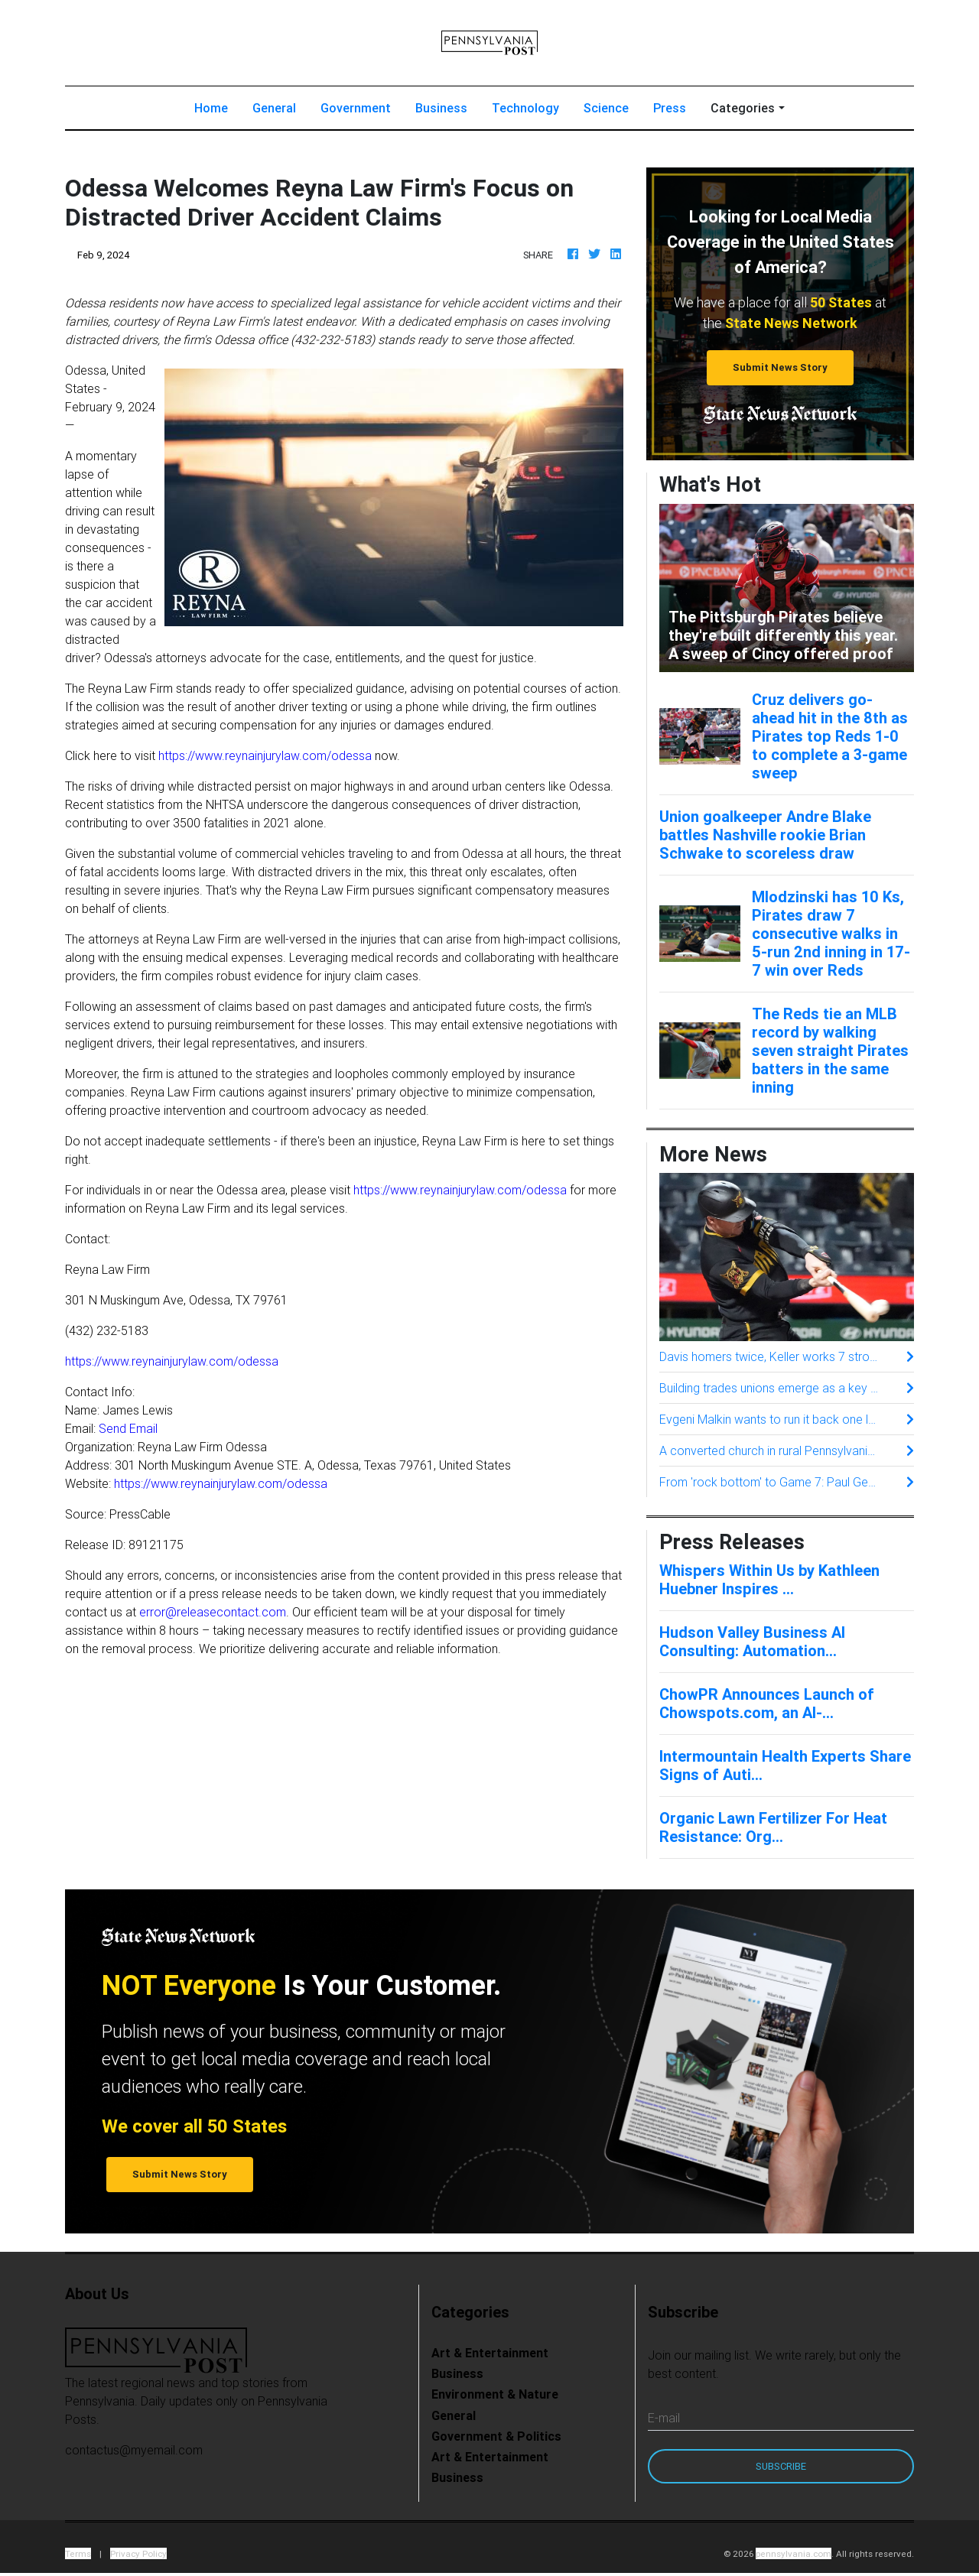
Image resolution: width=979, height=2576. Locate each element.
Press (669, 111)
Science (606, 111)
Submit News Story (780, 370)
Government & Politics (496, 2439)
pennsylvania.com (793, 2556)
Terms (78, 2556)
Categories (743, 111)
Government (355, 111)
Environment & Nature (494, 2397)
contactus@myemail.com (134, 2453)
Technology (525, 111)
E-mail (664, 2420)
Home (217, 110)
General (274, 111)
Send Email (128, 1431)
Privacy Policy (138, 2556)
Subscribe (781, 2469)
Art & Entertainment (489, 2355)
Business (441, 111)
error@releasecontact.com (212, 1615)
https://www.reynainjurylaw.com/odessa (265, 758)
